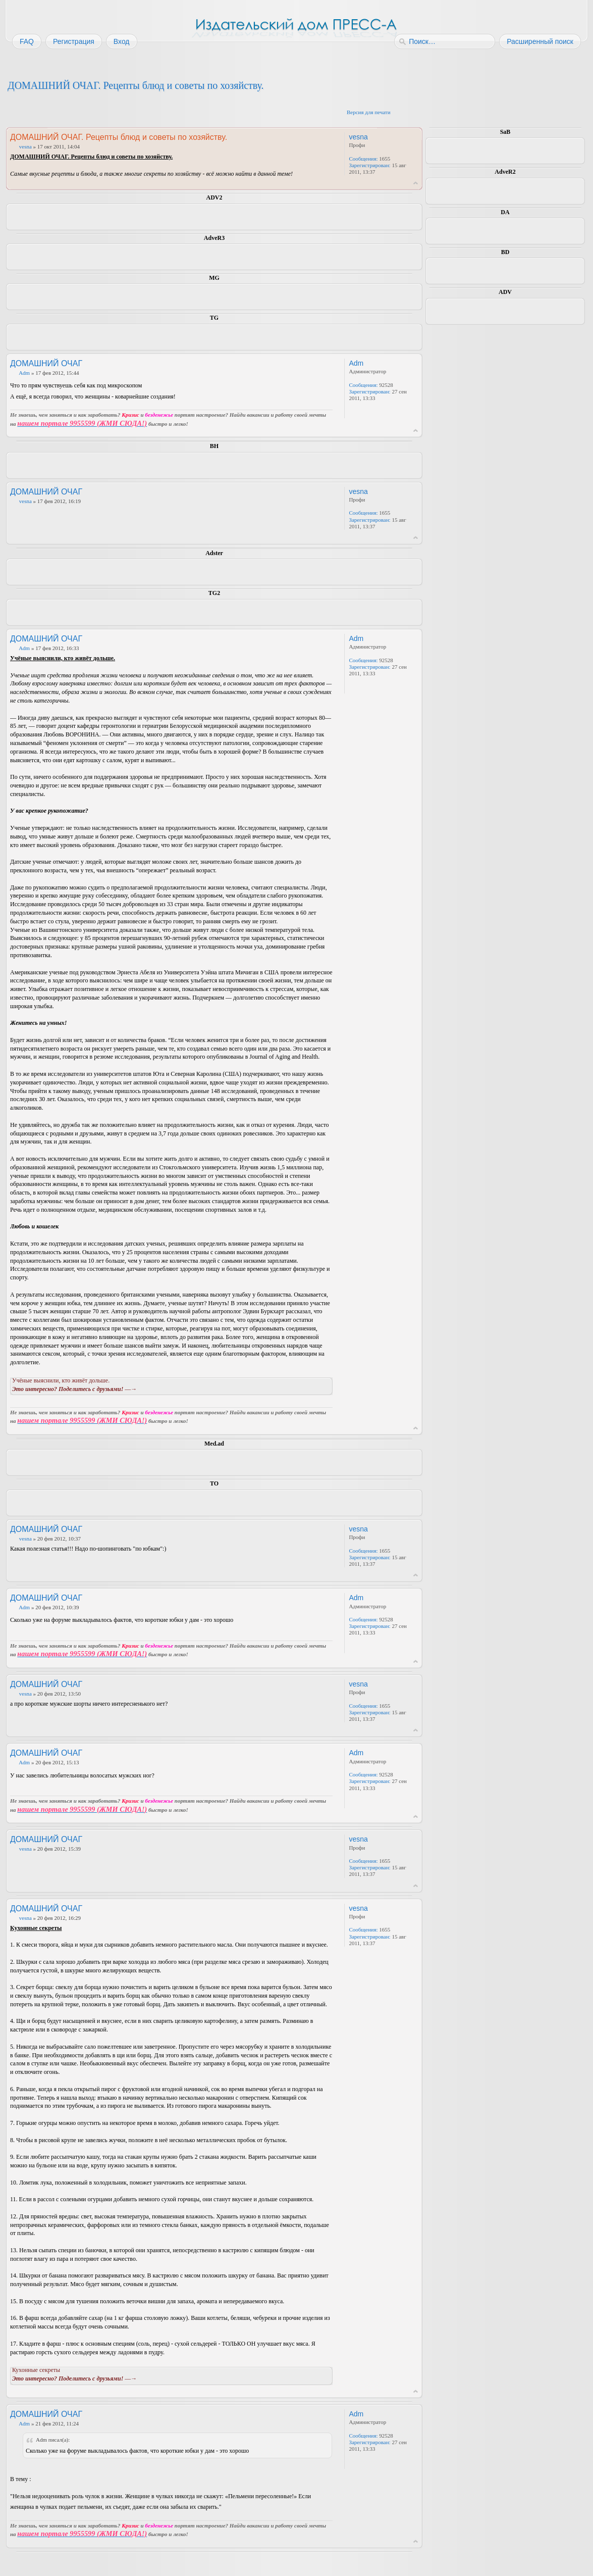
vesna (25, 146)
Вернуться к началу (415, 183)
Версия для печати (369, 112)
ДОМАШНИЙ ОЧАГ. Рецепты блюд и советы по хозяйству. (136, 85)
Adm (24, 373)
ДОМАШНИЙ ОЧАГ (46, 363)
